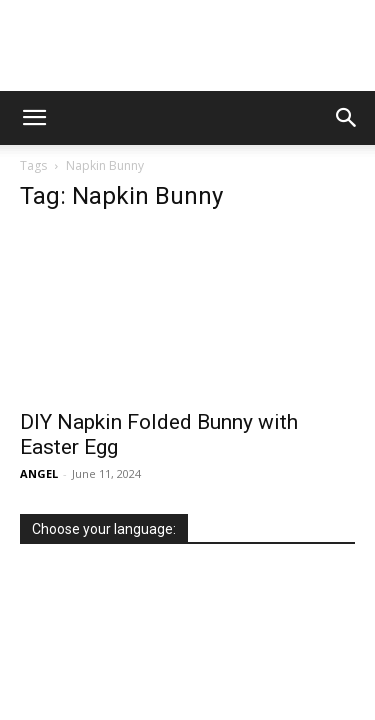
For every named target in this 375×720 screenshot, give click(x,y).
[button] (34, 118)
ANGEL (39, 473)
